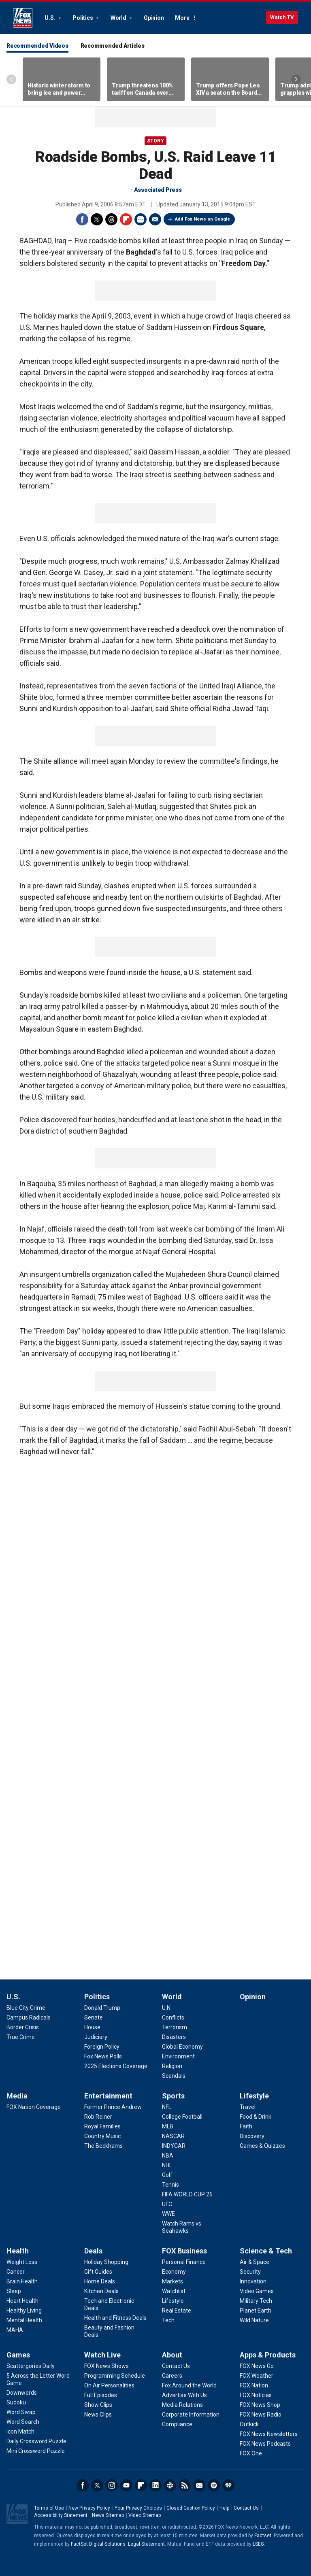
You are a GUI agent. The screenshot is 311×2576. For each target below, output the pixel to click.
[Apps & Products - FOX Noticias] (256, 2395)
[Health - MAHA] (14, 2330)
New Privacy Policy (89, 2508)
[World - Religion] (172, 2066)
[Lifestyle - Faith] (246, 2126)
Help (224, 2508)
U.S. (50, 18)
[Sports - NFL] (166, 2107)
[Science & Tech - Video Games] (257, 2291)
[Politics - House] (92, 2027)
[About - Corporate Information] (190, 2414)
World (119, 18)
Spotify (214, 2485)
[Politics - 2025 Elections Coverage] (115, 2066)
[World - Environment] (178, 2056)
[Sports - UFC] (167, 2204)
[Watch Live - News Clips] (98, 2414)
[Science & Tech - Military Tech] (256, 2301)
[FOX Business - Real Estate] (176, 2310)
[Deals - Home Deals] (99, 2281)
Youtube (126, 2485)
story (155, 141)
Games (18, 2355)
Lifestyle (254, 2096)
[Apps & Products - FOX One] (251, 2453)
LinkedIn (155, 2485)
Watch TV (282, 17)
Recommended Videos (37, 45)
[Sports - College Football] (182, 2116)
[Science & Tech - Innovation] (253, 2281)
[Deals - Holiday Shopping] (106, 2262)
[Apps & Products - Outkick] (249, 2424)
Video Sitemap (144, 2515)
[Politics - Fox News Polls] (103, 2056)
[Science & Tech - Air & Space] (254, 2262)
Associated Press (158, 190)
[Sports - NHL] (167, 2165)
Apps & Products (268, 2355)
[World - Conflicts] (173, 2017)
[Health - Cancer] (15, 2271)
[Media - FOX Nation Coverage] (33, 2107)
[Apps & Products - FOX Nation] (254, 2385)
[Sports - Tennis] (170, 2184)
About (172, 2355)
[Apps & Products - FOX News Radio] (260, 2414)
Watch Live (102, 2355)
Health (17, 2251)
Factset (262, 2535)
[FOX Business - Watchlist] (173, 2291)
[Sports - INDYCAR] (173, 2146)
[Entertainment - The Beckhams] (103, 2146)
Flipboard (126, 219)
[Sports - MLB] (167, 2126)
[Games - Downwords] (21, 2392)
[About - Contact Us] (176, 2366)
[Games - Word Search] (22, 2422)
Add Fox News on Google (202, 219)
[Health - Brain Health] (22, 2281)
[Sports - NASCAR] (173, 2136)
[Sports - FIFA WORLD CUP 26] (187, 2194)
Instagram (112, 2485)
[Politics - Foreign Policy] (101, 2046)
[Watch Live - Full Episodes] (100, 2395)
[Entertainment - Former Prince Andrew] (113, 2107)
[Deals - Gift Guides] (98, 2271)
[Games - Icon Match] (20, 2431)
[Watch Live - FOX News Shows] (106, 2366)
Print (140, 219)
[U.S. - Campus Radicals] (28, 2017)
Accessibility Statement (60, 2515)
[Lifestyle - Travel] (248, 2107)
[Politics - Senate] (93, 2017)
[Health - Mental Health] (24, 2320)
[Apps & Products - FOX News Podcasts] (265, 2443)
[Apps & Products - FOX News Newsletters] (269, 2434)
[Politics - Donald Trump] (102, 2008)
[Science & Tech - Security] (250, 2271)
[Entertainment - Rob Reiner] (98, 2116)
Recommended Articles (113, 45)
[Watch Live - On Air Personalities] (109, 2385)
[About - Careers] (172, 2375)
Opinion (154, 18)
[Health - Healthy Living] (24, 2310)
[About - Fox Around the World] (189, 2385)
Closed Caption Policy (190, 2508)
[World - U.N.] (167, 2008)
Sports (173, 2096)
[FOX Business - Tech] (168, 2320)
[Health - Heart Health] (22, 2301)
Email (155, 219)
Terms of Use (49, 2508)
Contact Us (246, 2508)
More (182, 18)
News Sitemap (108, 2515)
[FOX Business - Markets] (172, 2281)
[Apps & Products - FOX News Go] (257, 2366)
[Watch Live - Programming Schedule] (114, 2375)
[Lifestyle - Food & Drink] (255, 2116)
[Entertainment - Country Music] (102, 2136)
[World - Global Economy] (182, 2046)
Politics (83, 18)
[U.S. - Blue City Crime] (25, 2008)
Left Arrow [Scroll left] (11, 79)
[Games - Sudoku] (16, 2402)
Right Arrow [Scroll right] (296, 79)
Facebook (82, 219)
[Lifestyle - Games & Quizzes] (262, 2146)
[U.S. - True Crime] (20, 2037)
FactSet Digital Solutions (98, 2544)
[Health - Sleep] (13, 2291)
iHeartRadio (228, 2485)
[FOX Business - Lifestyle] (173, 2301)
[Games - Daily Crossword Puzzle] (36, 2441)
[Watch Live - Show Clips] (98, 2405)
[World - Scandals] (173, 2076)
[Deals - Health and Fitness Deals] (115, 2318)
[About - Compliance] (177, 2424)
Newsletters (199, 2485)
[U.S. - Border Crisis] (22, 2027)
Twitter (97, 219)
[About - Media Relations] (182, 2405)
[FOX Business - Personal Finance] (184, 2262)
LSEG (258, 2544)
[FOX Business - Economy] (174, 2271)
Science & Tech (266, 2251)
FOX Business (184, 2251)
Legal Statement (146, 2544)
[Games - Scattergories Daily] (30, 2366)
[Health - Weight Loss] (21, 2262)
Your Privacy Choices (138, 2508)
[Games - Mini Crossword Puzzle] (35, 2451)
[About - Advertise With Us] (184, 2395)
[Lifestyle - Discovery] (252, 2136)
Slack (170, 2485)
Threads (111, 219)
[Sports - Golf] (167, 2175)
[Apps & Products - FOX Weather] (256, 2375)
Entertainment (108, 2096)
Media (17, 2096)
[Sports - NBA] (167, 2155)
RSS (185, 2485)
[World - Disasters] (174, 2037)
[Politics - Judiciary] (95, 2037)
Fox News (22, 18)
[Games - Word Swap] (21, 2412)
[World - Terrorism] (174, 2027)
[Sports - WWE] (168, 2214)
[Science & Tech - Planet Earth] (255, 2310)
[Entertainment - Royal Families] (102, 2126)
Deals (93, 2251)
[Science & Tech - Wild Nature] (254, 2320)
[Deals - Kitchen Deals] (101, 2291)
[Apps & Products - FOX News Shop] (260, 2405)
